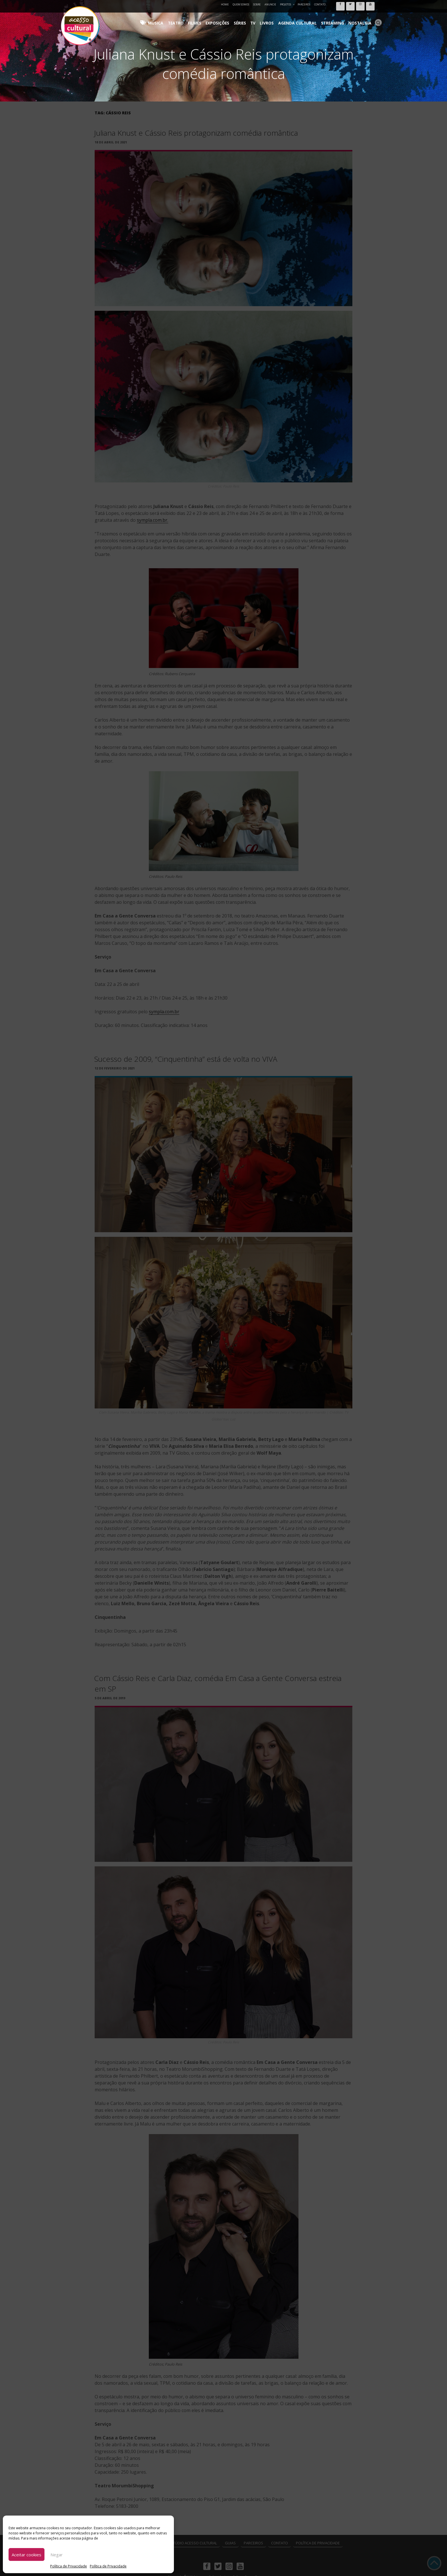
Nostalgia (362, 17)
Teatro (206, 17)
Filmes (222, 17)
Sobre (257, 4)
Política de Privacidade (68, 2566)
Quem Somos (241, 4)
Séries (261, 17)
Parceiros (304, 4)
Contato (320, 4)
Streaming (339, 17)
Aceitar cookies (26, 2554)
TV (271, 17)
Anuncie (270, 4)
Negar (56, 2554)
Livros (283, 17)
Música (189, 17)
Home (225, 4)
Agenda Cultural (309, 17)
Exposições (241, 17)
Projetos (287, 4)
